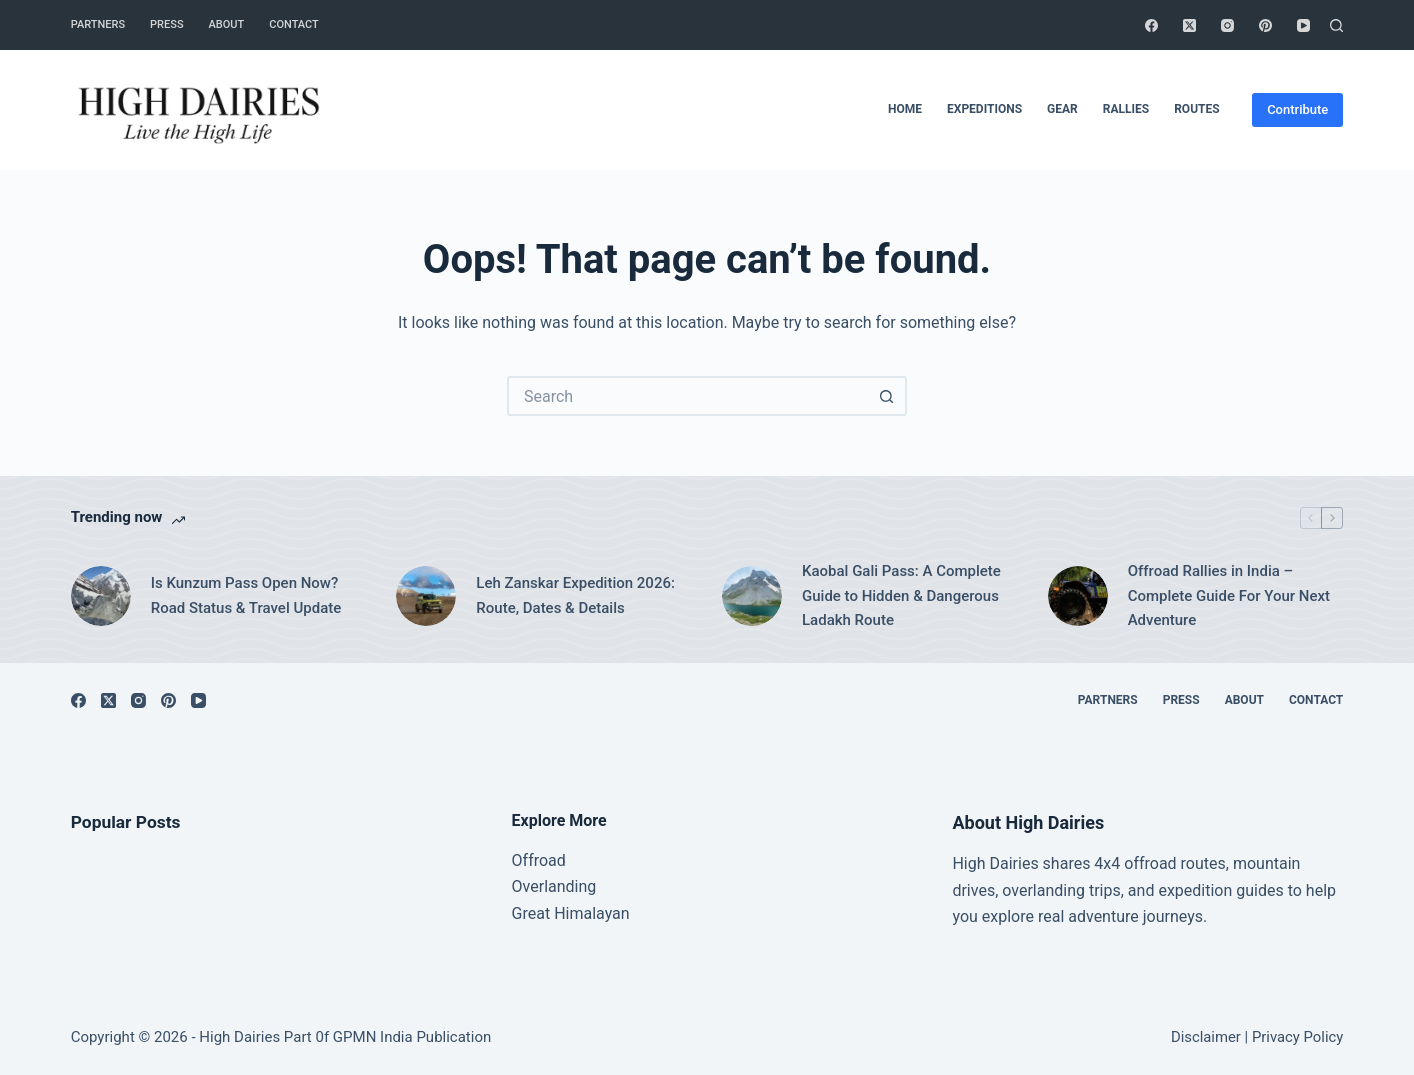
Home (905, 109)
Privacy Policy (1297, 1037)
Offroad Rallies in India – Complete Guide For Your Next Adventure (1229, 596)
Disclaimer (1206, 1037)
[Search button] (887, 396)
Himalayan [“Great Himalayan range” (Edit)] (589, 913)
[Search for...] (687, 396)
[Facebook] (1151, 25)
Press (166, 24)
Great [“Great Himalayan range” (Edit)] (531, 913)
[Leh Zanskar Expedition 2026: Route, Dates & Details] (426, 596)
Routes (1196, 109)
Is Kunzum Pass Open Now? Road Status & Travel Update (246, 595)
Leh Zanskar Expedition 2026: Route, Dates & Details (575, 595)
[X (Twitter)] (1189, 25)
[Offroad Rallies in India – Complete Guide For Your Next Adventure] (1078, 596)
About (227, 24)
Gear (1062, 109)
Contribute (1297, 109)
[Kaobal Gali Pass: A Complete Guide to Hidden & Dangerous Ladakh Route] (752, 596)
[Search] (1336, 25)
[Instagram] (1227, 25)
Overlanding (554, 886)
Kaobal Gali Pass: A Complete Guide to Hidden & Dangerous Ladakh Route (901, 596)
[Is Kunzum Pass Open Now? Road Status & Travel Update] (101, 596)
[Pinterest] (1265, 25)
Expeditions (984, 109)
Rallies (1126, 109)
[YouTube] (1303, 25)
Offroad (539, 860)
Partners (98, 24)
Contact (294, 24)
